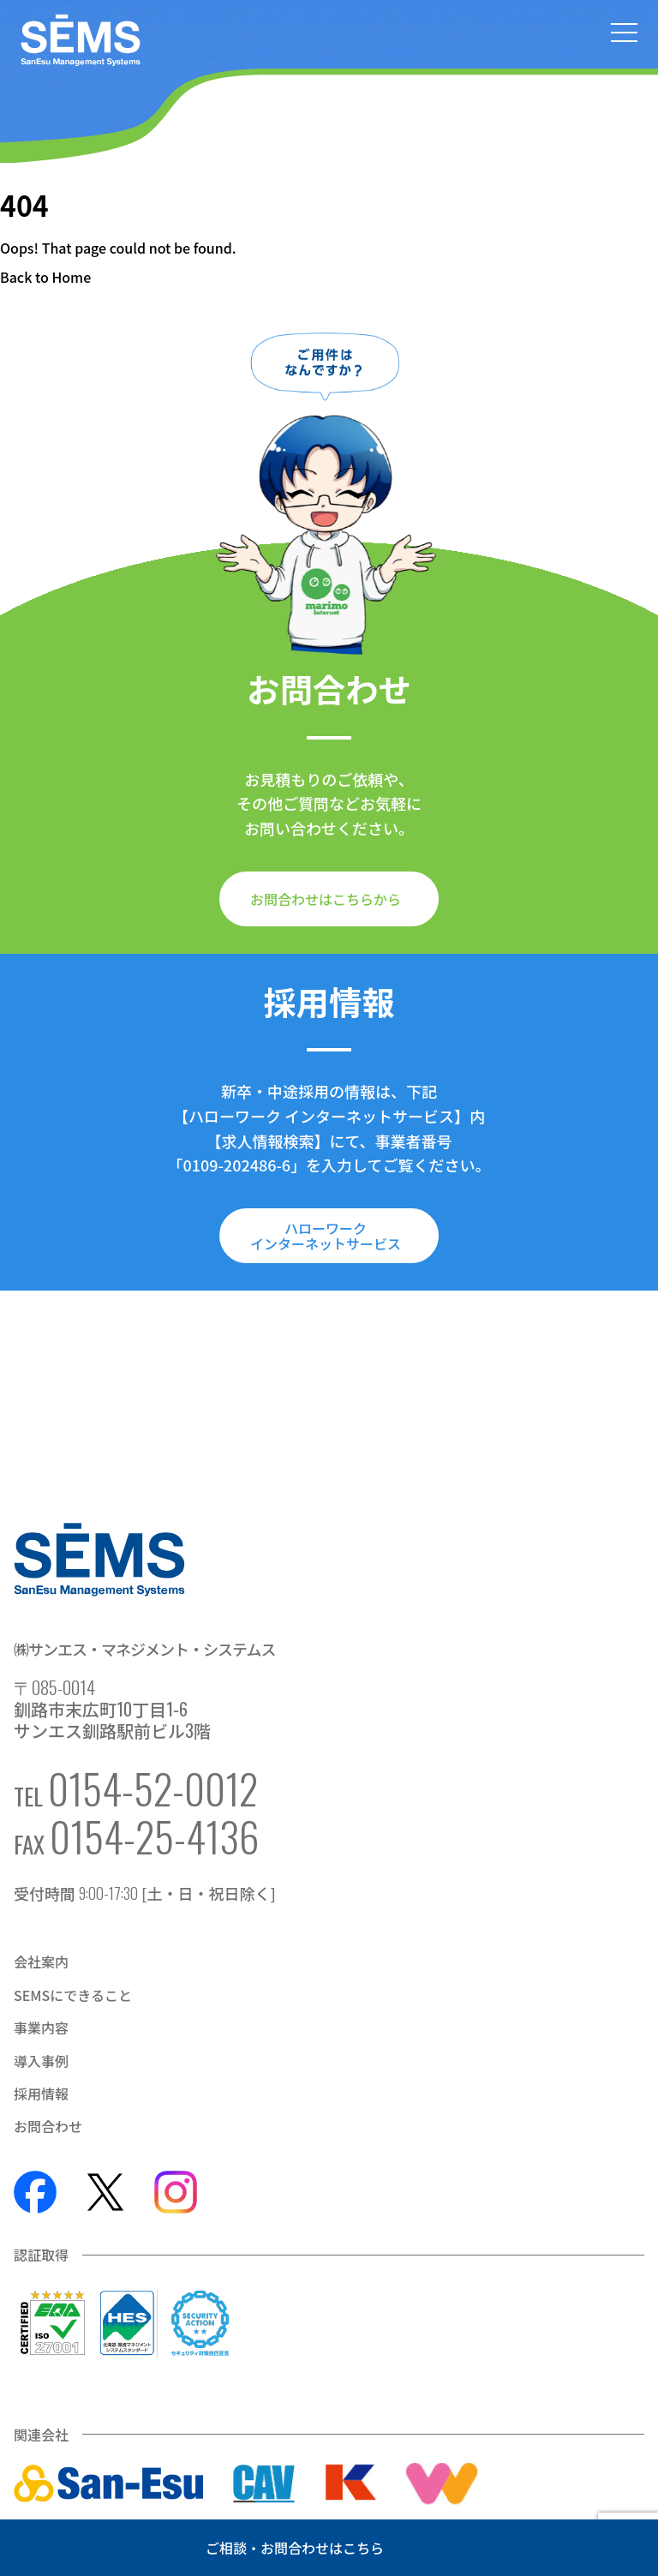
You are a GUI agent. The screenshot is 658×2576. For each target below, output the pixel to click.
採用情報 (41, 2093)
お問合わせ (48, 2126)
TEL (136, 1788)
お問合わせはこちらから (325, 899)
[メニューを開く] (623, 34)
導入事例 (41, 2061)
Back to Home (45, 277)
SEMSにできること (73, 1995)
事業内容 (41, 2027)
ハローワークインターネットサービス (325, 1236)
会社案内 (41, 1961)
